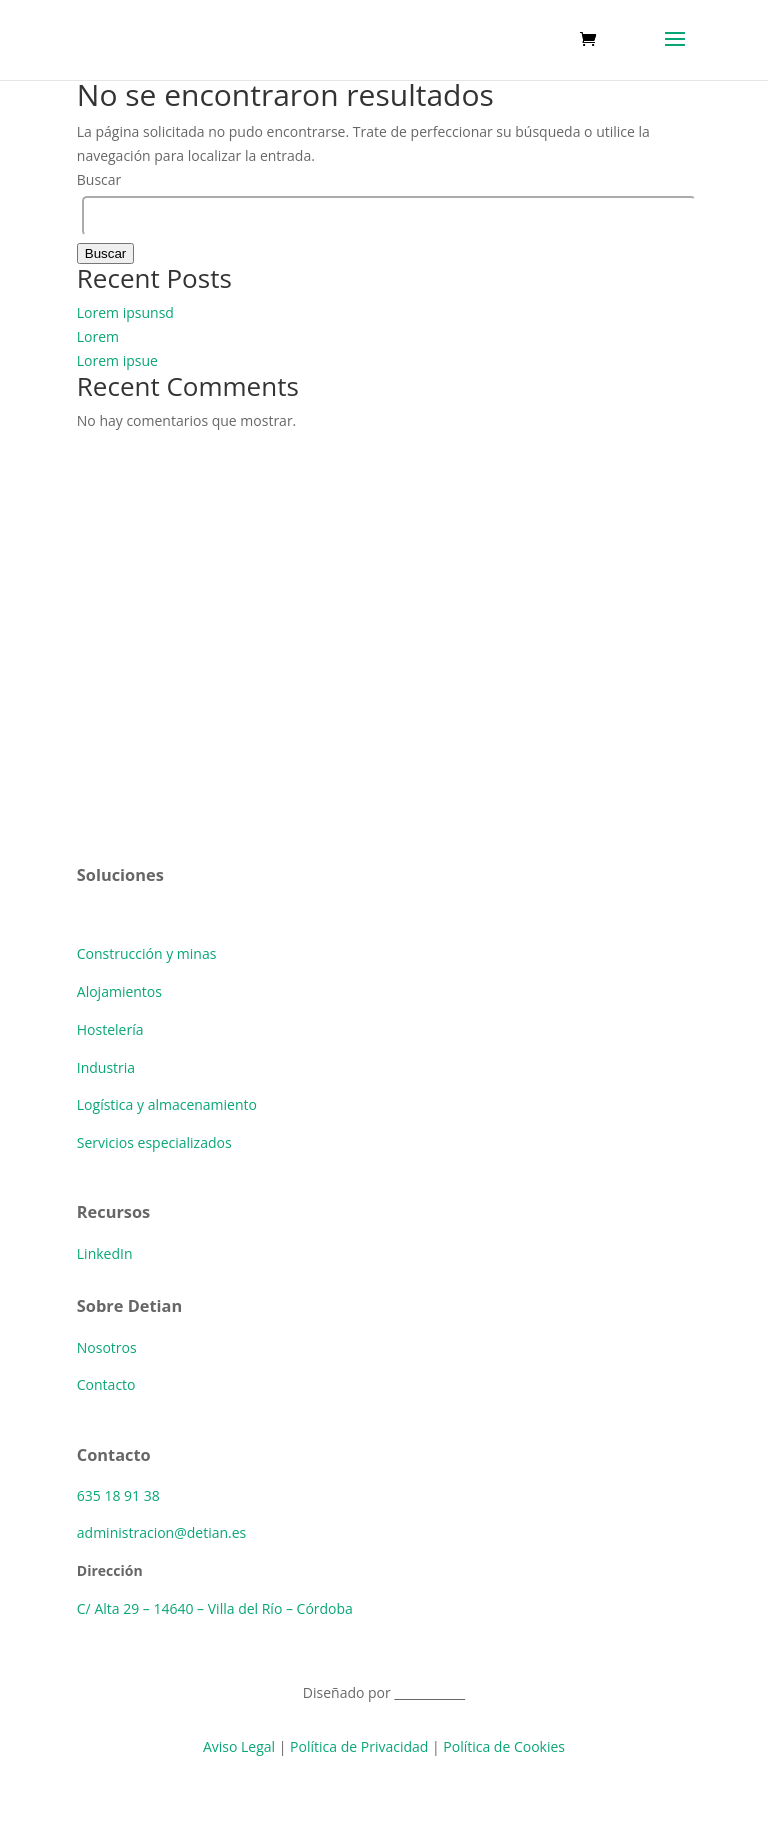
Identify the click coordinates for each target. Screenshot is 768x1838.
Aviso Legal (239, 1746)
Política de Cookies (504, 1746)
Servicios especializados (154, 1142)
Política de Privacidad (359, 1746)
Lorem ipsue (117, 360)
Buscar (99, 179)
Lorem (98, 336)
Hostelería (110, 1029)
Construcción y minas (147, 953)
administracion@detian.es (161, 1532)
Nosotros (107, 1347)
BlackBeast (429, 1692)
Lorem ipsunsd (125, 312)
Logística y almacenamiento (167, 1104)
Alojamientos (119, 991)
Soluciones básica (134, 915)
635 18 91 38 (118, 1495)
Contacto (106, 1384)
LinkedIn (105, 1253)
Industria (106, 1067)
